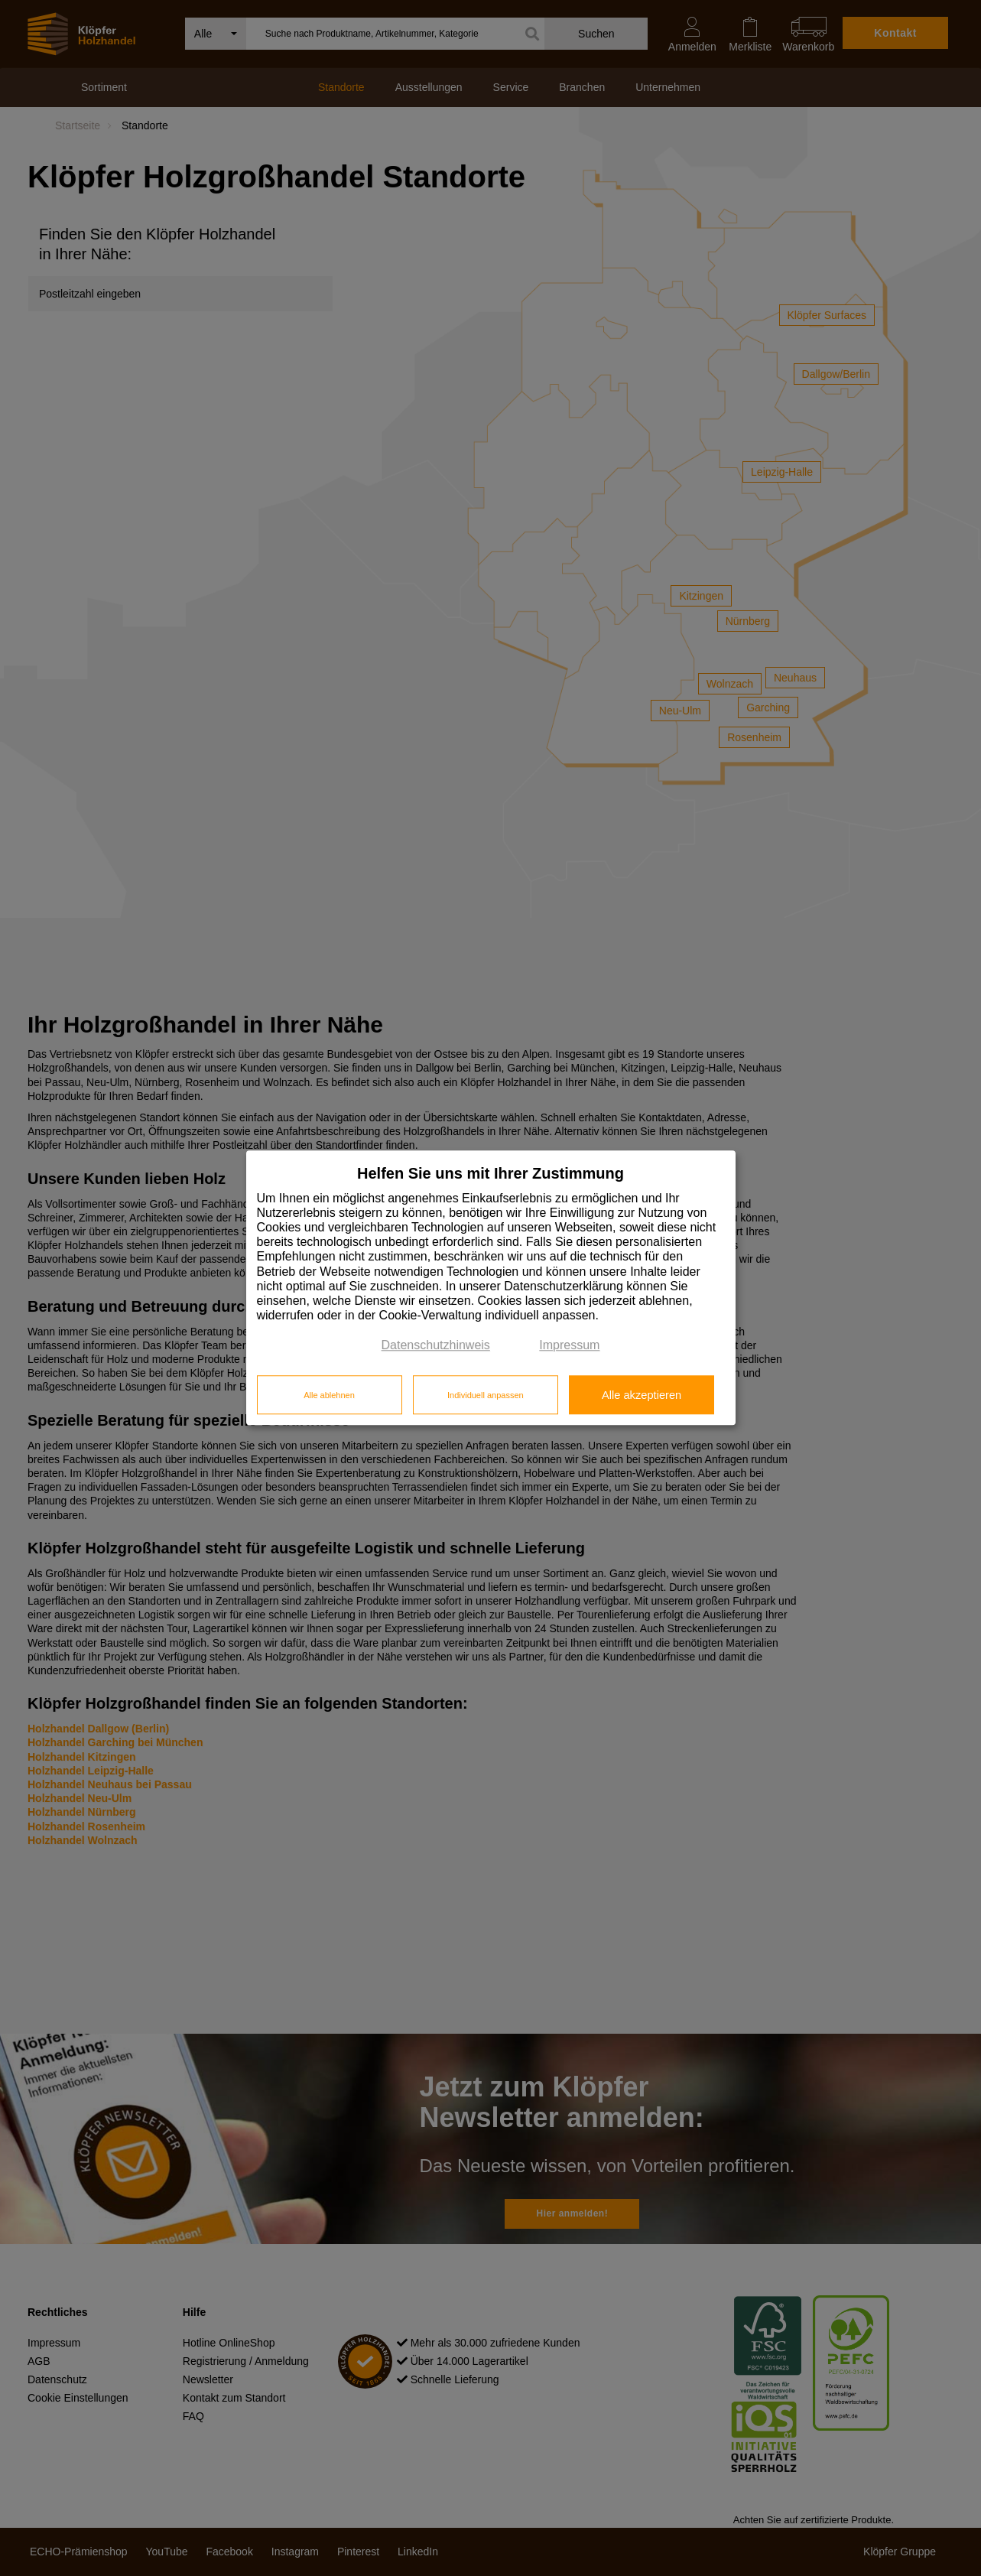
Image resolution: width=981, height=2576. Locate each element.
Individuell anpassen (485, 1395)
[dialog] (491, 1287)
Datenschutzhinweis (436, 1345)
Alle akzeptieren (641, 1395)
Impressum (569, 1345)
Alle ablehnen (329, 1395)
